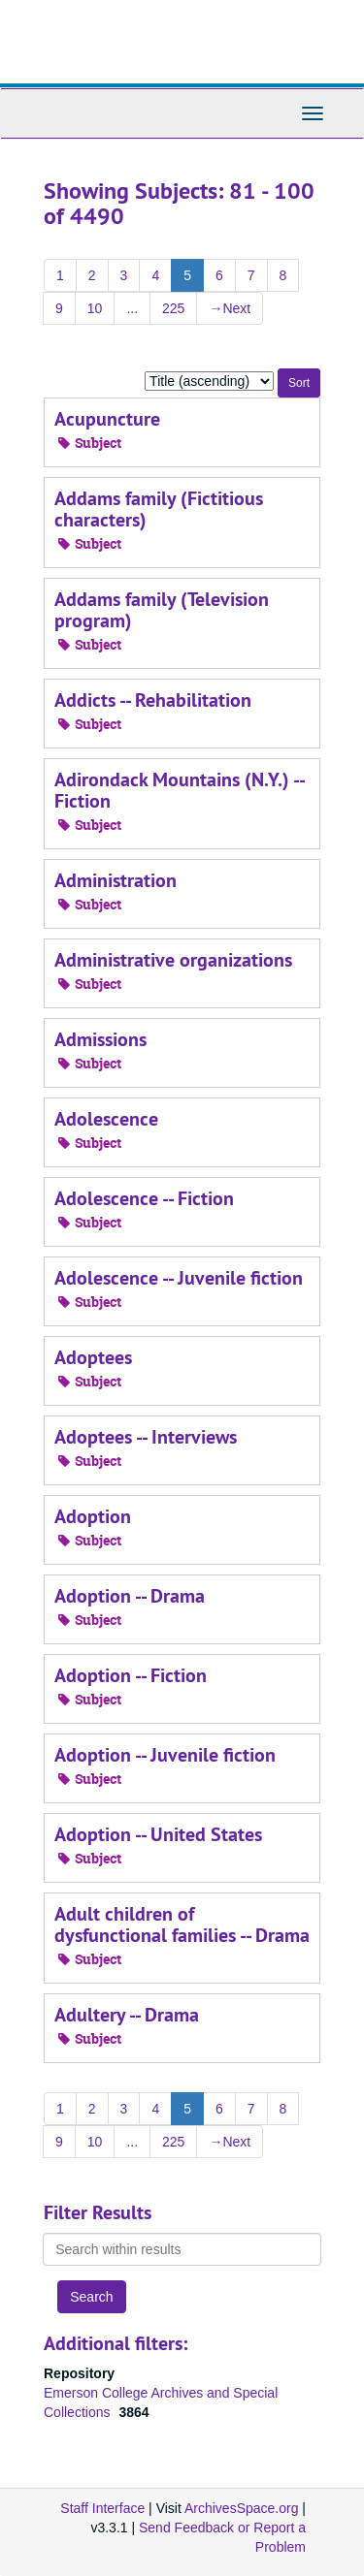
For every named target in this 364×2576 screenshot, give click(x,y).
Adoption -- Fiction (130, 1675)
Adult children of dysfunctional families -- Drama (182, 1924)
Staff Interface (102, 2508)
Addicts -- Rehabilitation (152, 700)
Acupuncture (107, 418)
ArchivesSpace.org (241, 2508)
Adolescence (106, 1118)
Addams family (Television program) (161, 610)
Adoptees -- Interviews (145, 1436)
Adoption (92, 1516)
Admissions (100, 1039)
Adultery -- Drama (126, 2014)
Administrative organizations (173, 959)
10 (95, 308)
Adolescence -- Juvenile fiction (178, 1277)
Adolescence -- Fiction (144, 1198)
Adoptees (93, 1357)
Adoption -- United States (158, 1834)
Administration (115, 880)
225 (173, 308)
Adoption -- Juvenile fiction (165, 1754)
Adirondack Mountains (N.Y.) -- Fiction (179, 790)
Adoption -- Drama (129, 1595)
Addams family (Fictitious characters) (158, 509)
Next (229, 308)
